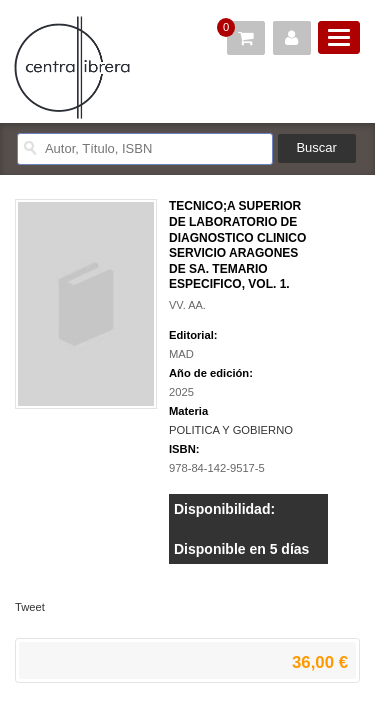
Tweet (30, 607)
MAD (181, 354)
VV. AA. (187, 305)
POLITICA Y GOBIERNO (231, 430)
